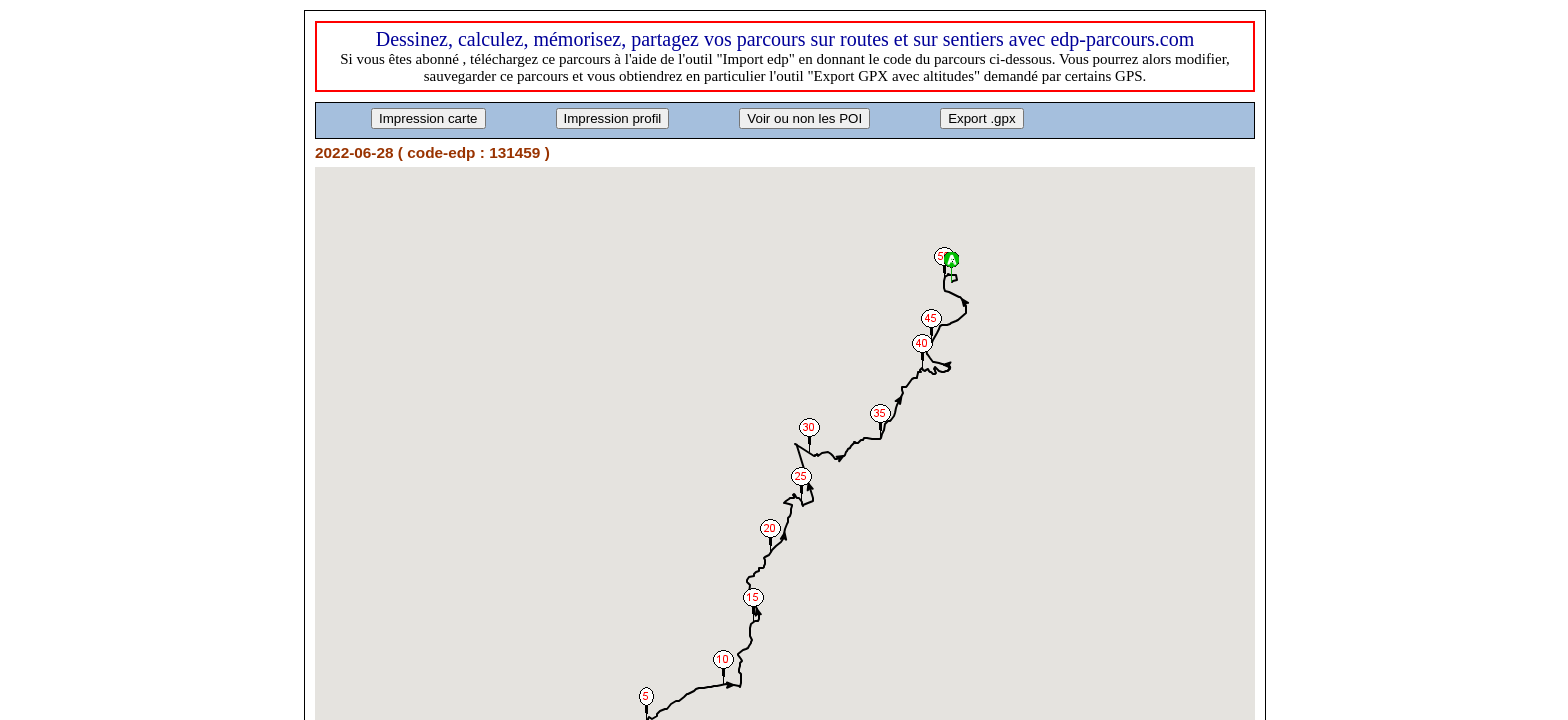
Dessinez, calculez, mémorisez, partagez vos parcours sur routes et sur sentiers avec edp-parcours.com (785, 39)
